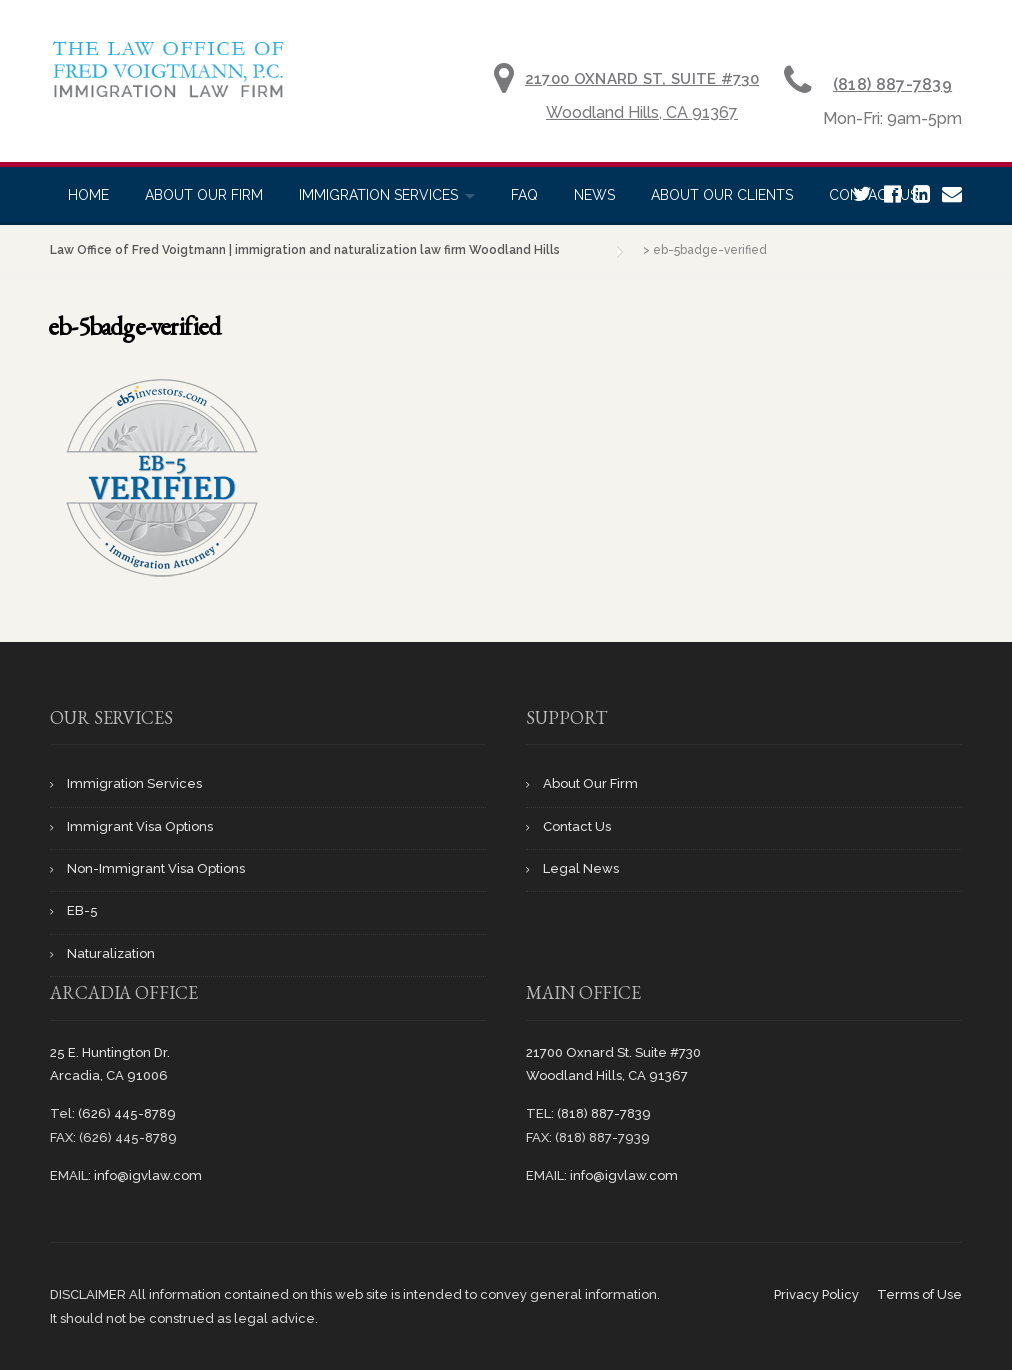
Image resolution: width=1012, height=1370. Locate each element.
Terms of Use (919, 1294)
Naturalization (111, 953)
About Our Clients (722, 195)
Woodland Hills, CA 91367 (642, 112)
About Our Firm (204, 195)
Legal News (581, 868)
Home (88, 195)
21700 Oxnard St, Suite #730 (642, 79)
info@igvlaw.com (148, 1175)
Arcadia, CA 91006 (109, 1075)
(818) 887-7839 (892, 84)
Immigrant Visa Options (140, 826)
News (594, 195)
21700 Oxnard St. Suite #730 (613, 1052)
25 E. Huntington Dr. (110, 1052)
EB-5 (82, 910)
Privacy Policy (816, 1294)
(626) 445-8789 (127, 1113)
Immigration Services (378, 195)
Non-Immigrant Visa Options (156, 868)
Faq (524, 195)
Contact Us (577, 826)
